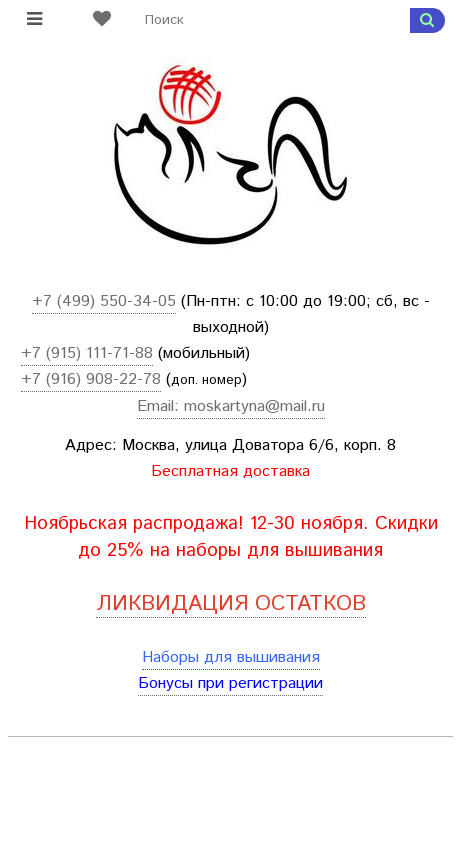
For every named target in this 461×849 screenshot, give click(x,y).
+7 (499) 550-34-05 (104, 301)
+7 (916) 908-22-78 (91, 379)
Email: (160, 406)
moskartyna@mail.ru (254, 406)
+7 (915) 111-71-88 (87, 353)
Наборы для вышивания (231, 657)
